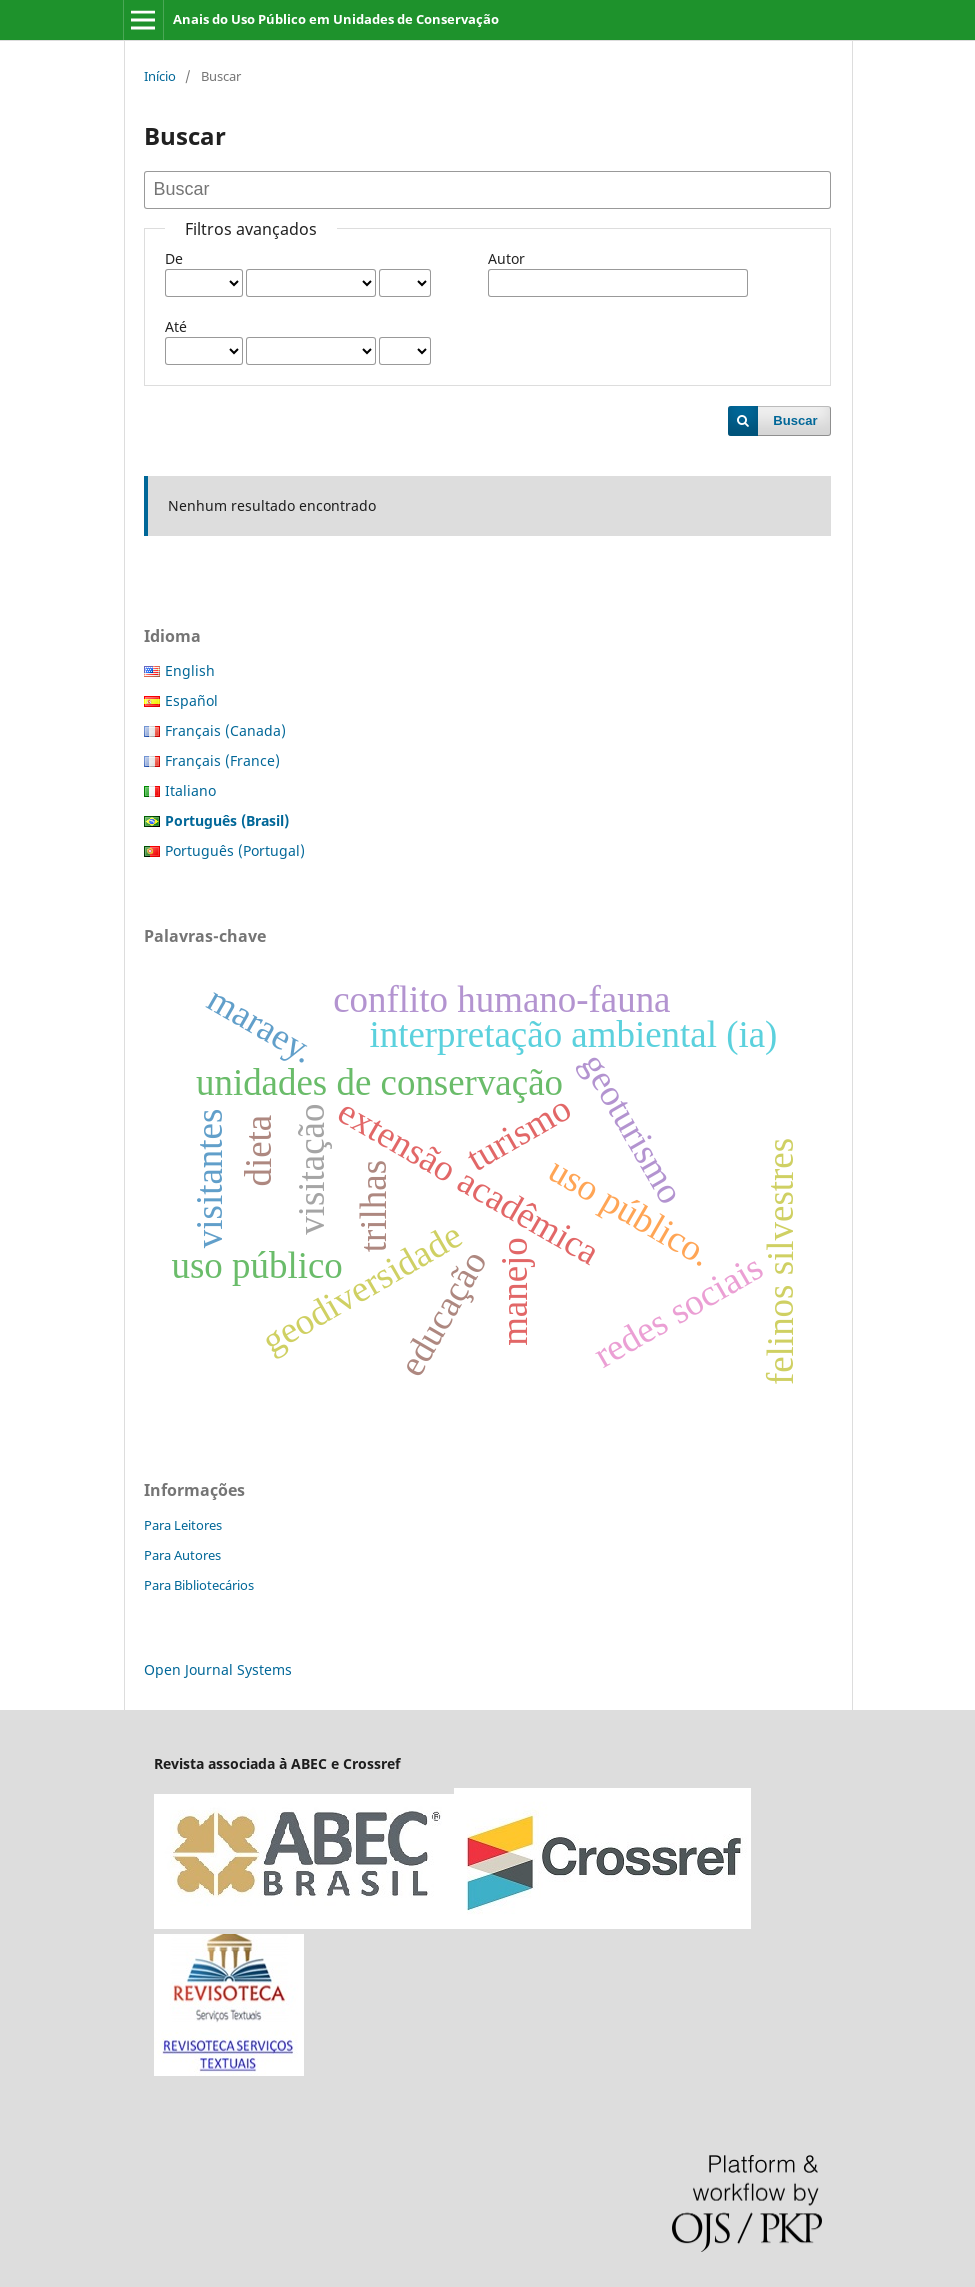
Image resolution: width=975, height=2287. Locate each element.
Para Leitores (183, 1525)
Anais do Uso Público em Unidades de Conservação (336, 19)
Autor (506, 258)
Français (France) (222, 760)
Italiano (190, 790)
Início (160, 76)
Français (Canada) (225, 730)
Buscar (795, 420)
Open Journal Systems (218, 1669)
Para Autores (182, 1555)
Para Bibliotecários (199, 1585)
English (190, 670)
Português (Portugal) (235, 850)
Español (191, 700)
